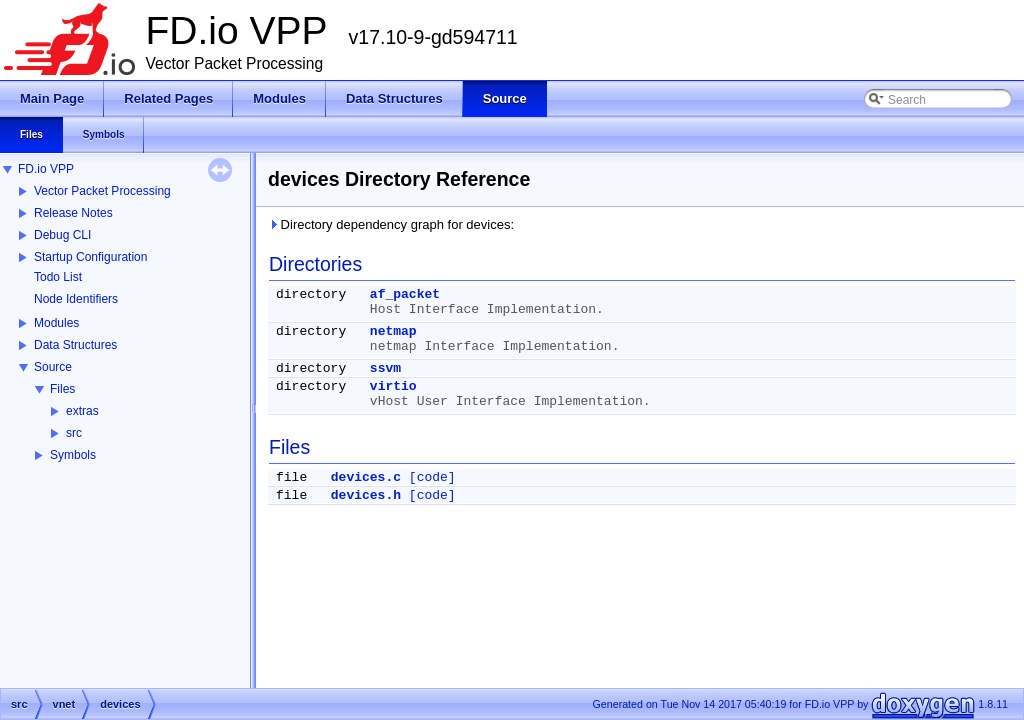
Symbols (73, 455)
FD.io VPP (46, 169)
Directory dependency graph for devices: (391, 224)
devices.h (366, 495)
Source (53, 367)
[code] (432, 477)
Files (62, 389)
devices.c (366, 477)
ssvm (385, 368)
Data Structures (75, 345)
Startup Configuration (90, 257)
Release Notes (73, 213)
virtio (393, 386)
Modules (56, 323)
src (74, 433)
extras (82, 411)
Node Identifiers (76, 299)
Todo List (58, 277)
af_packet (405, 294)
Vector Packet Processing (102, 191)
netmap (393, 331)
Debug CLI (62, 235)
